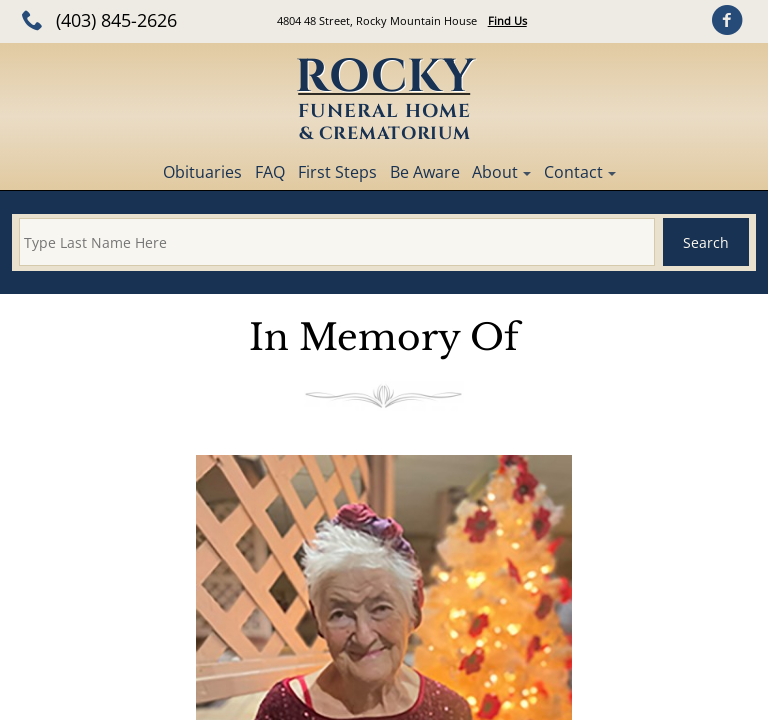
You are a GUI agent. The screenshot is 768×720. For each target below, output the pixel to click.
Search (706, 242)
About (495, 172)
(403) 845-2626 (116, 20)
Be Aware (425, 172)
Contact (573, 172)
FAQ (270, 172)
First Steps (337, 172)
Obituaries (202, 172)
